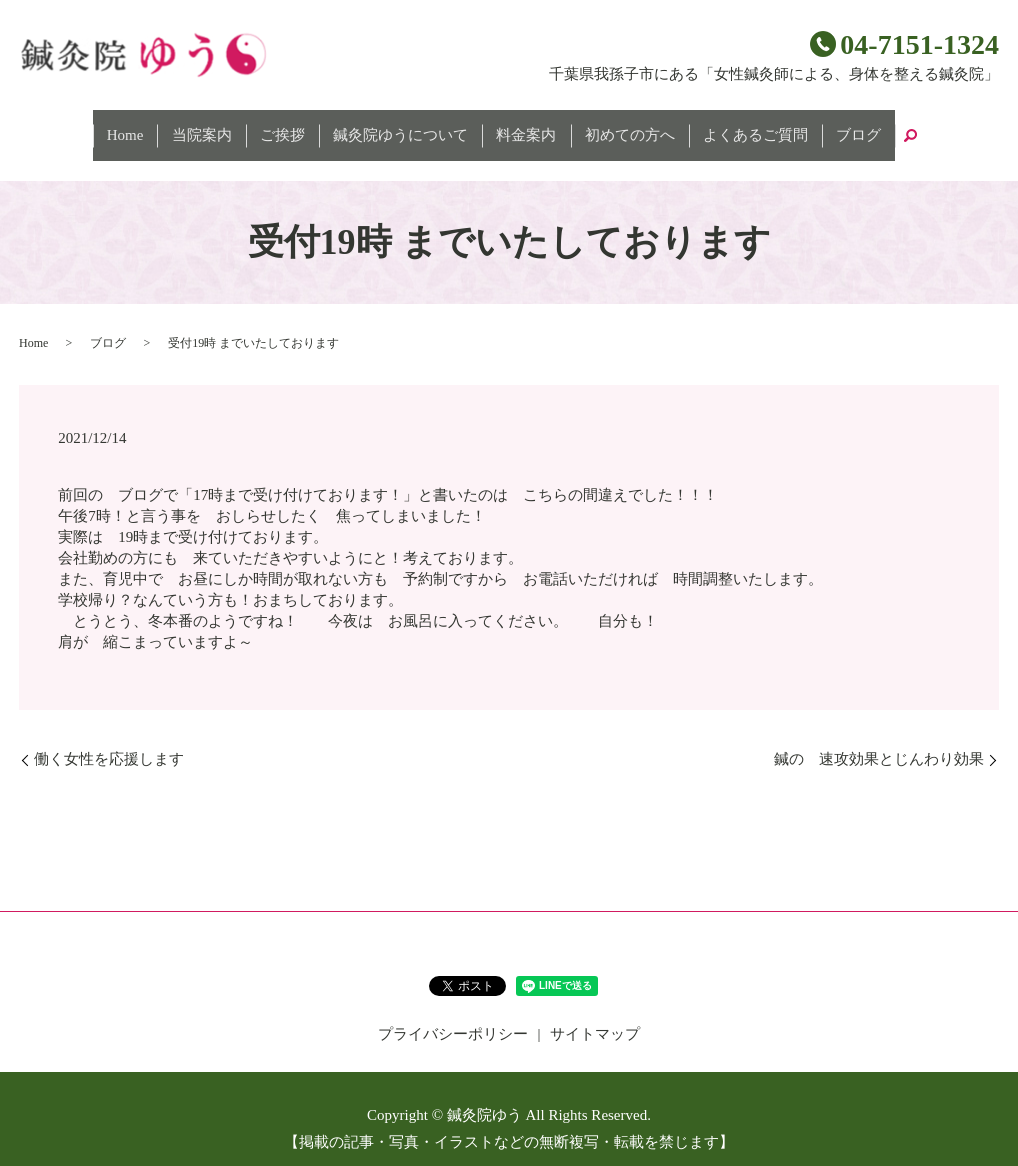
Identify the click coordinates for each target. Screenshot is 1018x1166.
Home (171, 126)
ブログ (812, 126)
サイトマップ (595, 1014)
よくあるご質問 (722, 126)
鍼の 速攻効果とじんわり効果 (879, 739)
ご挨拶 (302, 126)
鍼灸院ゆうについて (407, 126)
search (857, 126)
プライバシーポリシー (453, 1014)
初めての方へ (610, 126)
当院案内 (235, 126)
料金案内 (520, 126)
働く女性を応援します (109, 739)
